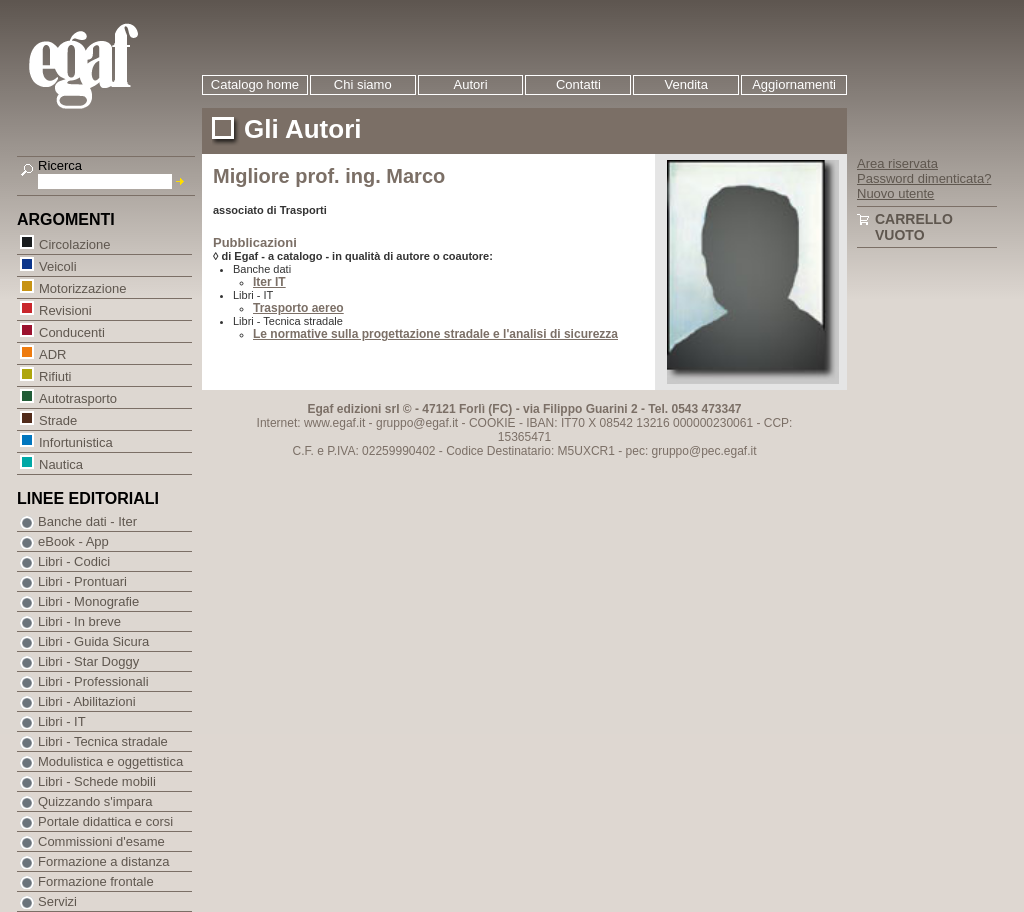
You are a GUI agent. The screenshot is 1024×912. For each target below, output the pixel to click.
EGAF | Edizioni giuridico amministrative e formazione (108, 68)
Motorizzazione (82, 287)
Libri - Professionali (93, 681)
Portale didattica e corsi (105, 821)
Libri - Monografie (88, 601)
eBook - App (73, 541)
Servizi (57, 901)
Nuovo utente (895, 193)
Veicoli (57, 265)
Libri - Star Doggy (88, 661)
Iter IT (269, 282)
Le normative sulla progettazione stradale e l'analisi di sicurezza (435, 334)
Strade (57, 419)
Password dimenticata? (924, 178)
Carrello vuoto (914, 227)
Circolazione (74, 243)
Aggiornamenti (794, 84)
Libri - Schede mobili (97, 781)
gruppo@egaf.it (417, 423)
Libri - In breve (79, 621)
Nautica (60, 463)
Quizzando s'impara (95, 801)
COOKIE (492, 423)
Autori (471, 84)
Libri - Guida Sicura (93, 641)
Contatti (578, 84)
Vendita (686, 84)
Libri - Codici (74, 561)
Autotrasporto (77, 397)
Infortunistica (75, 441)
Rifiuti (55, 375)
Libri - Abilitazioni (87, 701)
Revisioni (65, 309)
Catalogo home (255, 84)
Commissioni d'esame (101, 841)
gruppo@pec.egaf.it (704, 451)
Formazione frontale (96, 881)
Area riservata (897, 163)
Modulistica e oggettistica (110, 761)
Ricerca (60, 165)
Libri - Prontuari (82, 581)
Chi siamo (363, 84)
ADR (52, 353)
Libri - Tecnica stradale (103, 741)
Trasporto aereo (298, 308)
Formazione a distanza (104, 861)
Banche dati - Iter (87, 521)
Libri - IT (62, 721)
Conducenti (71, 331)
